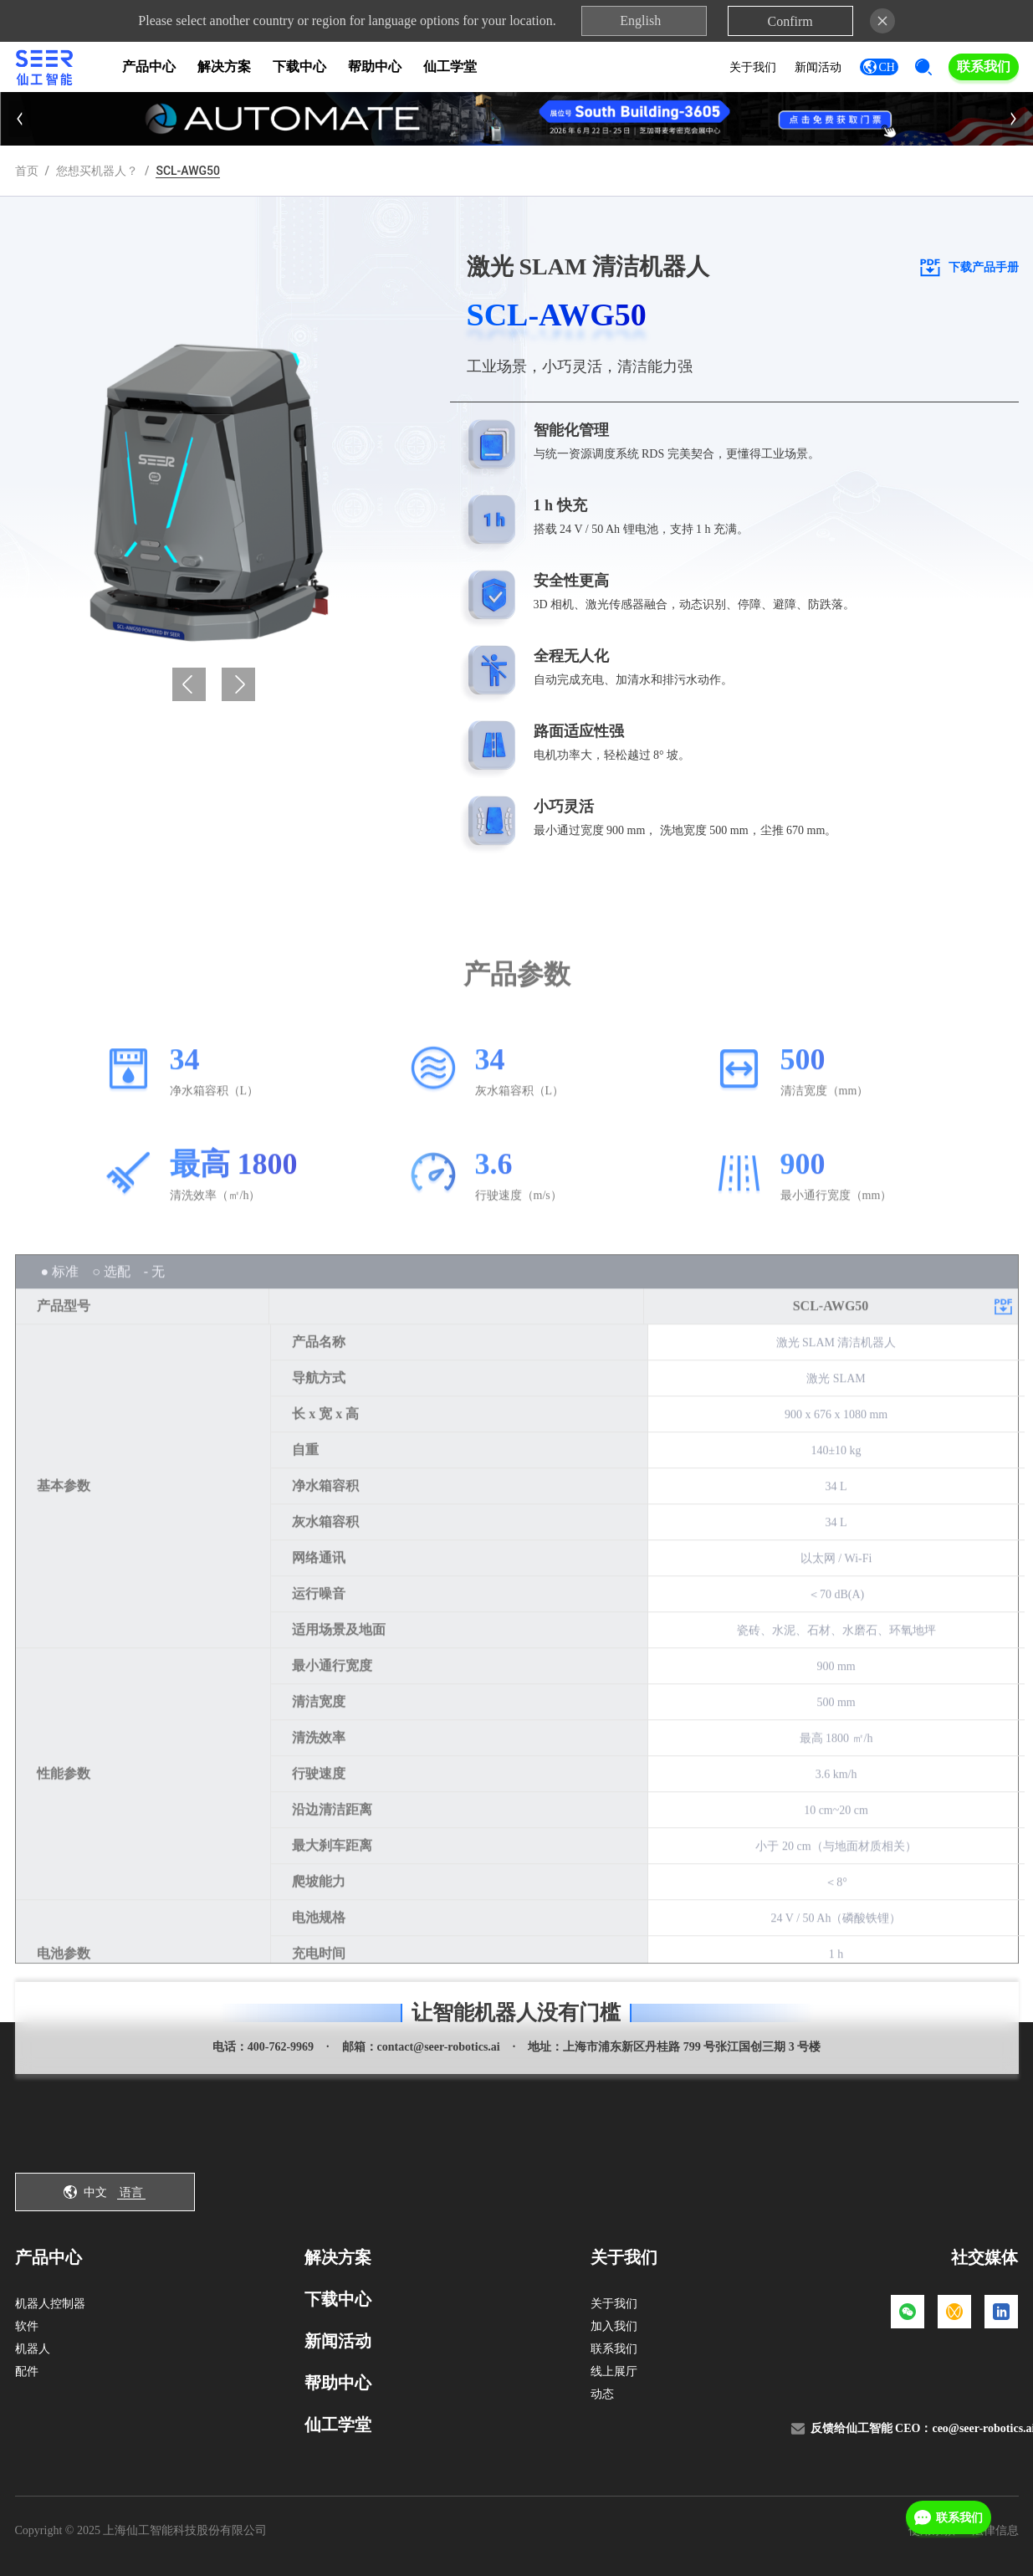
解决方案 (224, 66)
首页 (26, 170)
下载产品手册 (968, 266)
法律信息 (995, 2530)
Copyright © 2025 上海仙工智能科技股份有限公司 (141, 2530)
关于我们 (752, 67)
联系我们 (983, 66)
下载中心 (299, 66)
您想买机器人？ (97, 170)
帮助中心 (374, 66)
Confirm (790, 21)
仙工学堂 (450, 66)
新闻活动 (818, 67)
